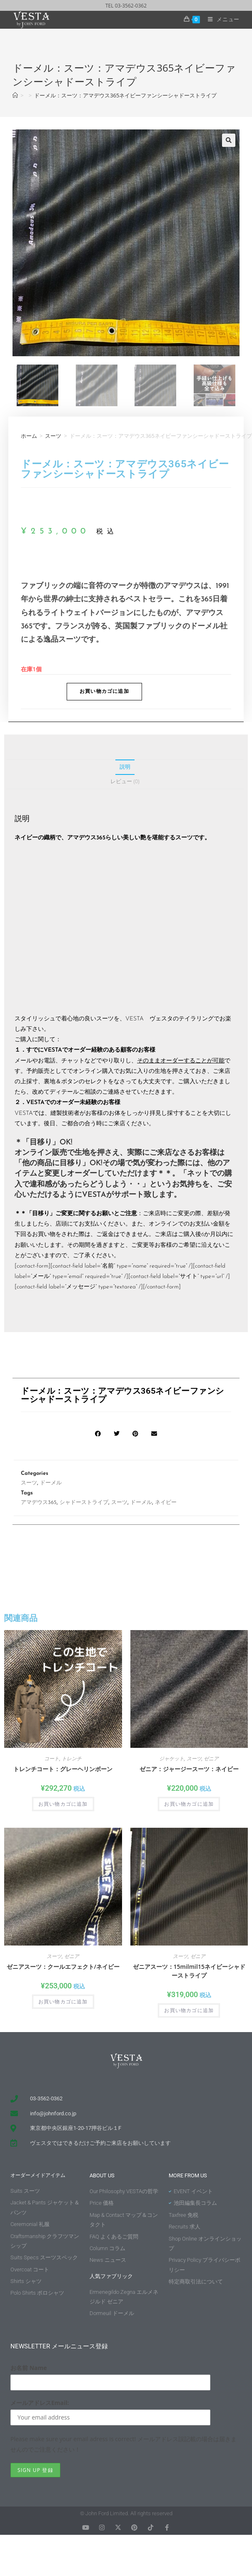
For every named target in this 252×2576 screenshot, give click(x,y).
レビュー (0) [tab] (124, 781)
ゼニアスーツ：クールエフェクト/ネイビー (63, 1966)
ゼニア (211, 1758)
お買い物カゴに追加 (104, 691)
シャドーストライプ (84, 1502)
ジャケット (171, 1758)
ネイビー (166, 1502)
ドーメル (51, 1483)
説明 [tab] (125, 766)
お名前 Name (28, 2368)
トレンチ (72, 1758)
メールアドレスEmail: (39, 2403)
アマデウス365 (39, 1502)
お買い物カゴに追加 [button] (63, 1804)
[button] (228, 140)
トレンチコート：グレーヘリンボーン (62, 1769)
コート (51, 1758)
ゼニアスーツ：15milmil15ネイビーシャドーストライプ (189, 1971)
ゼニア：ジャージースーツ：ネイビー (189, 1769)
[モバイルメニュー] (221, 19)
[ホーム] (15, 95)
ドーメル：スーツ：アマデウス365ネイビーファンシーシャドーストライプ (125, 95)
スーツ (53, 435)
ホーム (29, 435)
